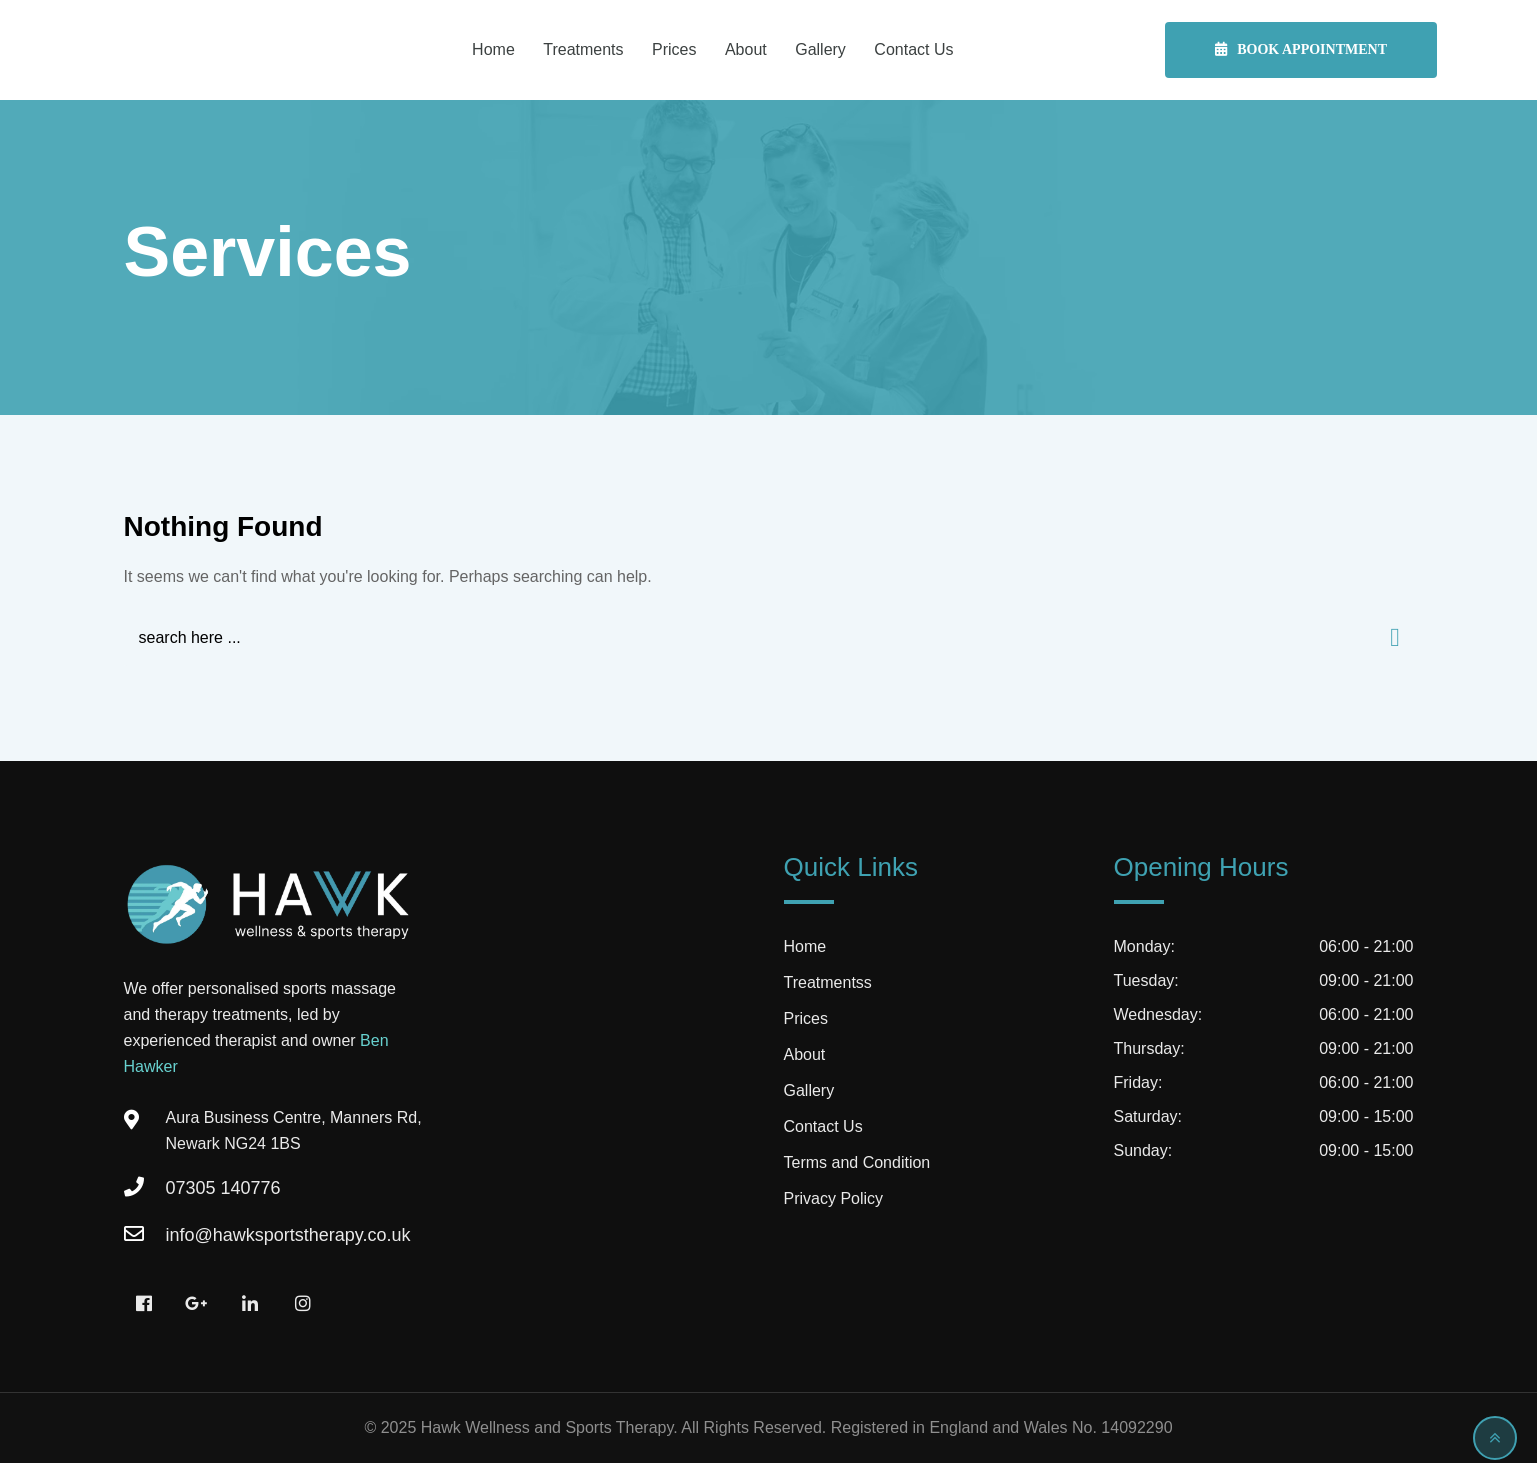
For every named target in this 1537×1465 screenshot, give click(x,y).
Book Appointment (1301, 49)
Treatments (583, 49)
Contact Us (913, 49)
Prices (674, 49)
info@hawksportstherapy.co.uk (288, 1237)
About (746, 49)
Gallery (820, 49)
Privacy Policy (834, 1200)
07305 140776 (223, 1190)
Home (493, 49)
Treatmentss (828, 984)
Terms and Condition (857, 1164)
